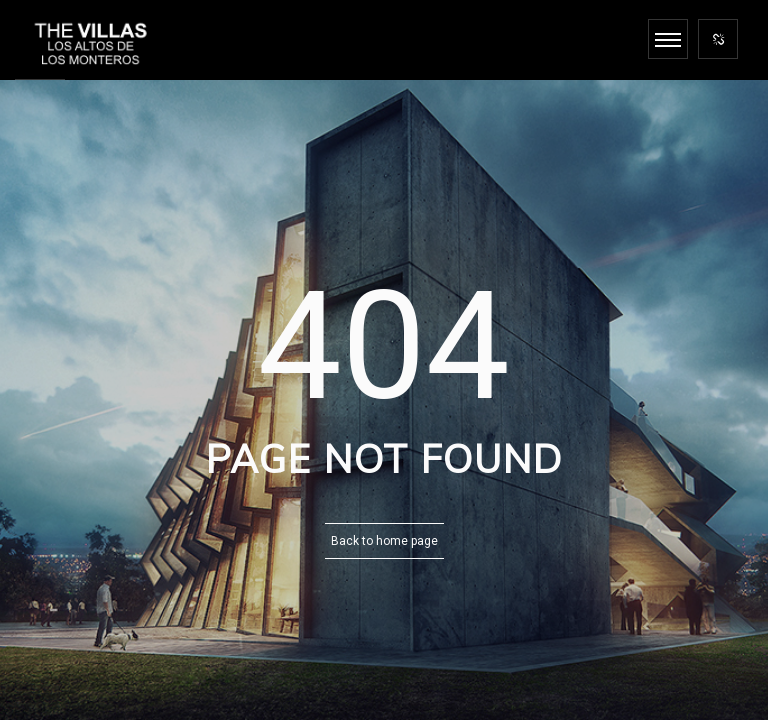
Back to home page (384, 541)
